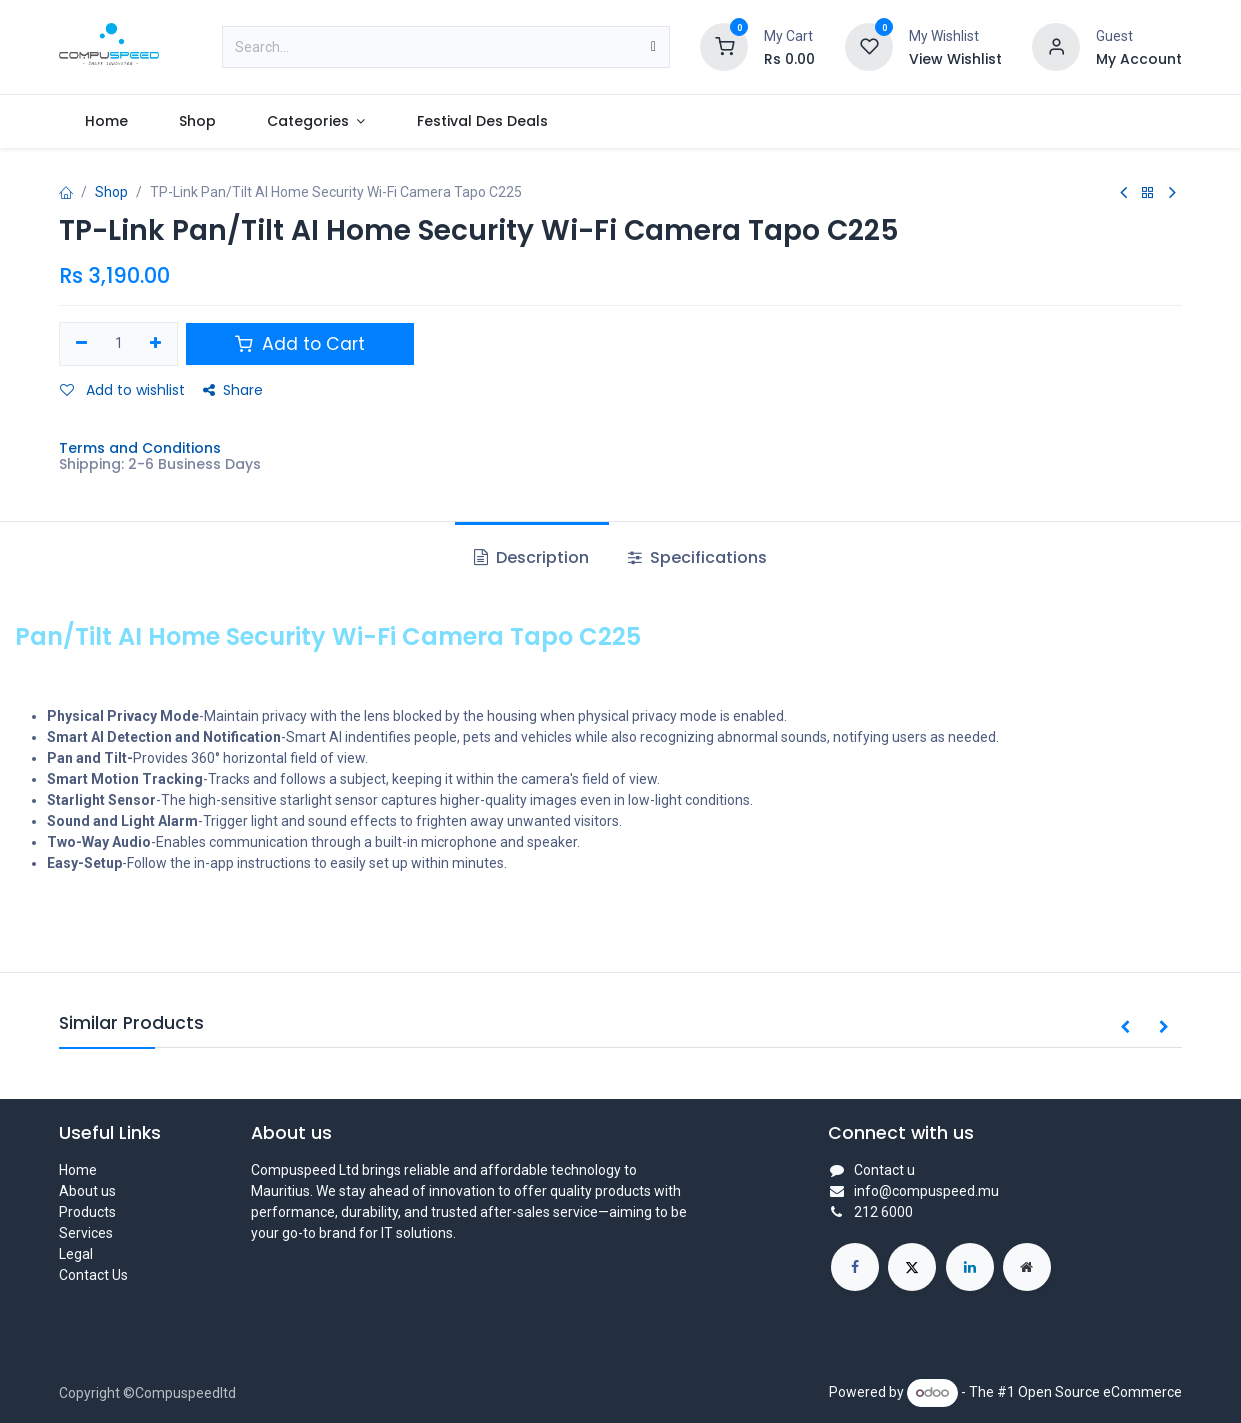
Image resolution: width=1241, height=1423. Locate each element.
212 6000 (883, 1212)
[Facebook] (855, 1267)
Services (86, 1233)
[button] (1125, 1028)
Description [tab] (531, 557)
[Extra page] (1027, 1267)
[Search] (653, 47)
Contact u (884, 1170)
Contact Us (93, 1275)
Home (78, 1170)
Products (87, 1212)
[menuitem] (106, 121)
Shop (111, 192)
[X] (912, 1267)
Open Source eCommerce (1100, 1392)
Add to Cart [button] (300, 344)
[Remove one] (81, 344)
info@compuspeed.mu (926, 1191)
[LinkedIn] (970, 1267)
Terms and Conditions (140, 448)
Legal (76, 1254)
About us (87, 1191)
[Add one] (156, 344)
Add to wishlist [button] (122, 390)
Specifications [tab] (697, 557)
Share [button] (233, 390)
